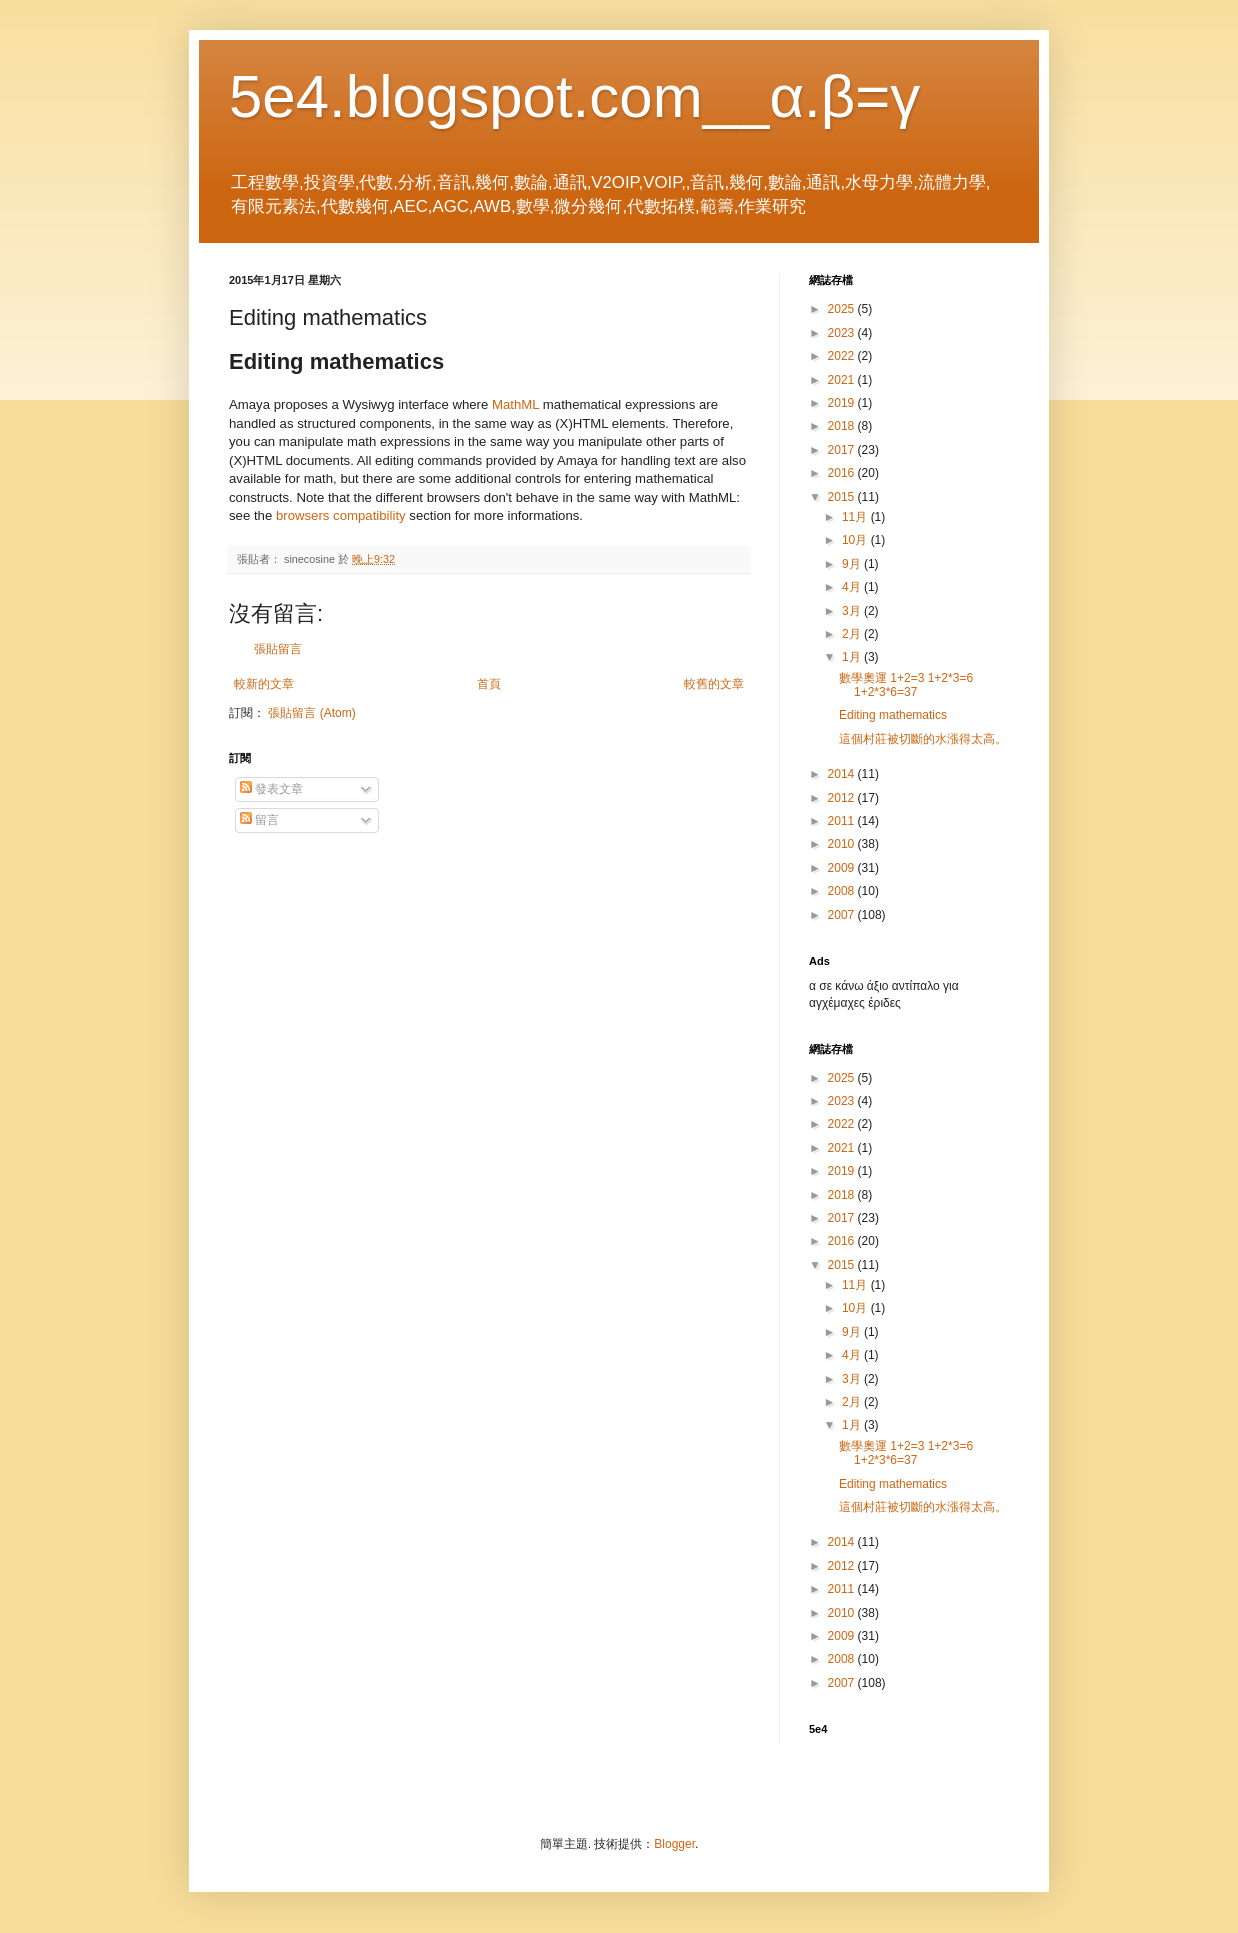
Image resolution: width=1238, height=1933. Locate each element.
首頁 (489, 684)
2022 (843, 356)
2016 (843, 473)
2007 (843, 915)
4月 (853, 587)
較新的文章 (264, 684)
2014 (843, 774)
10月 (856, 540)
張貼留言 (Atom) (311, 713)
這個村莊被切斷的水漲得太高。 (923, 739)
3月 (853, 611)
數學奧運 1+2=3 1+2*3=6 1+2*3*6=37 (906, 685)
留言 (259, 820)
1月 (853, 657)
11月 (856, 517)
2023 (843, 333)
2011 (843, 821)
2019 (843, 403)
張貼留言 (278, 649)
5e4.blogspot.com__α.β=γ (574, 96)
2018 (843, 426)
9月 (853, 564)
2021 (843, 380)
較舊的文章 (714, 684)
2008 (843, 891)
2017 (843, 450)
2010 (843, 844)
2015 (843, 497)
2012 (843, 798)
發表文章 (271, 789)
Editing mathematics (893, 715)
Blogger (674, 1844)
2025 (843, 309)
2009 (843, 868)
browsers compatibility (341, 515)
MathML (515, 404)
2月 (853, 634)
